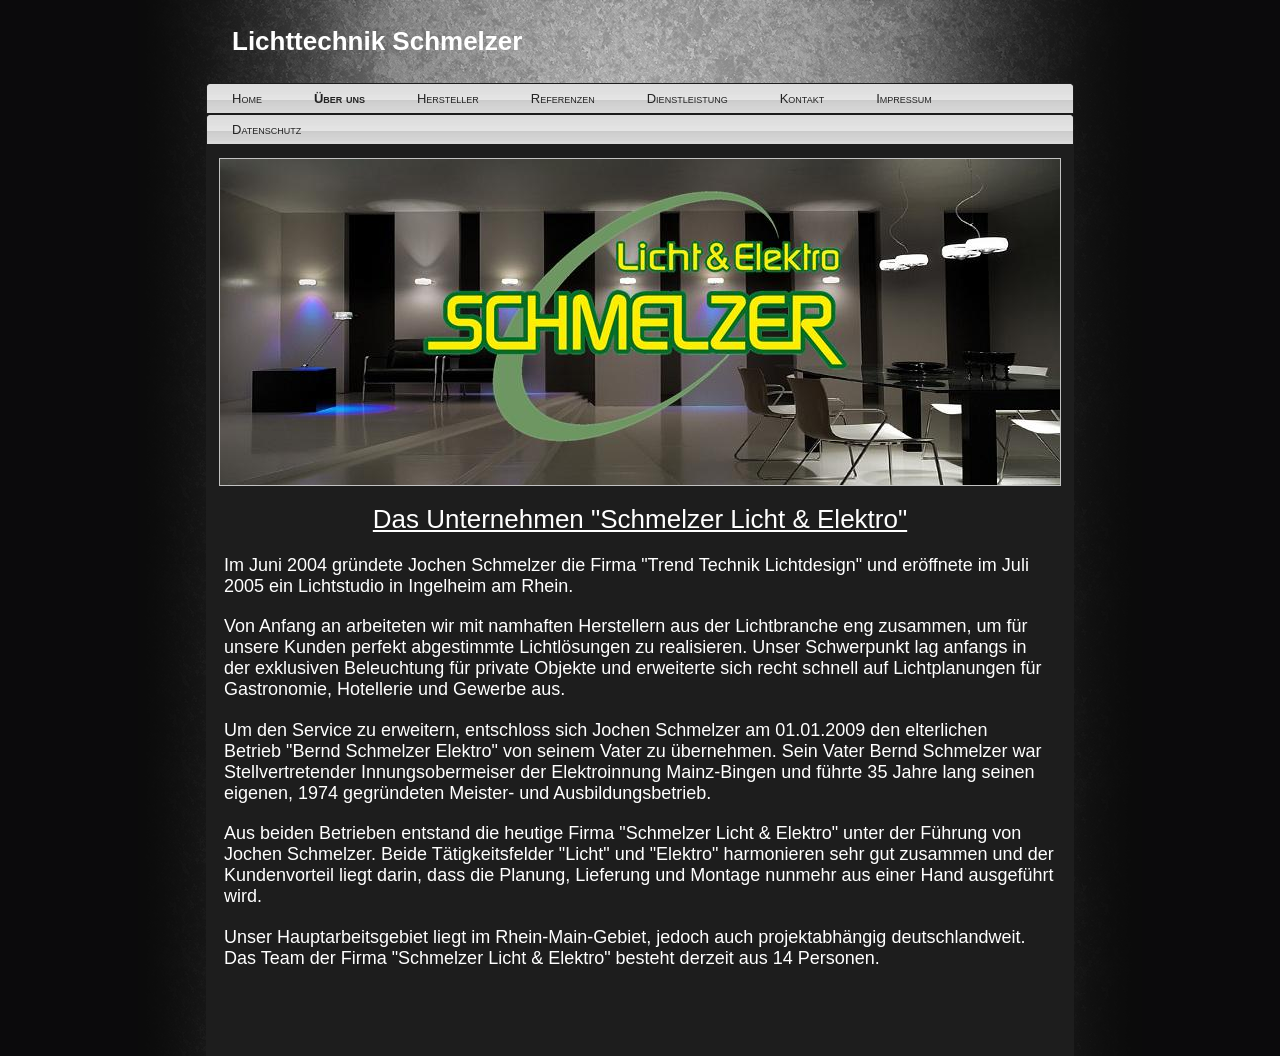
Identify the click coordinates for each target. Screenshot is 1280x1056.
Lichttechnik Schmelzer (377, 41)
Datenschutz (266, 129)
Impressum (904, 98)
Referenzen (563, 98)
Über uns (339, 98)
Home (247, 98)
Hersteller (448, 98)
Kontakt (802, 98)
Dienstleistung (687, 98)
